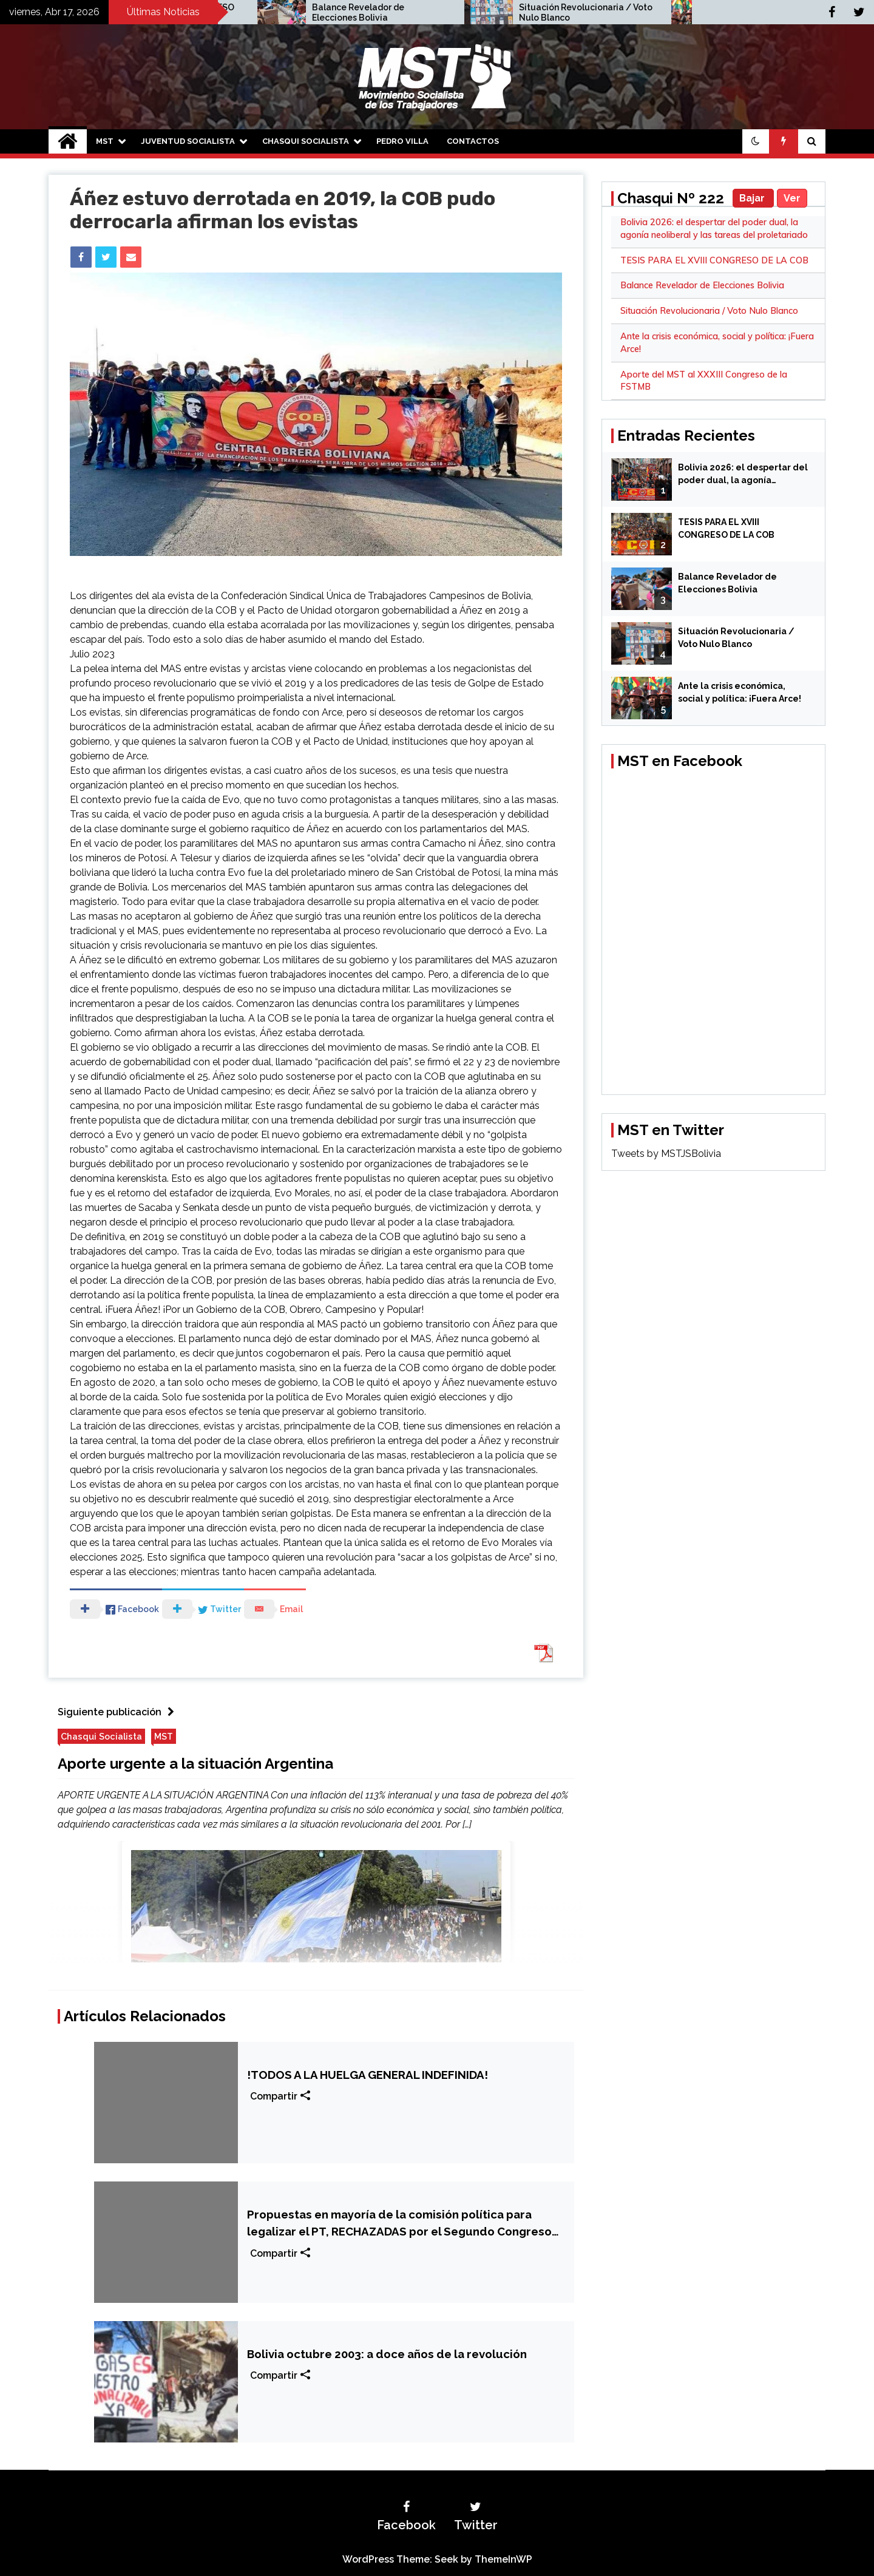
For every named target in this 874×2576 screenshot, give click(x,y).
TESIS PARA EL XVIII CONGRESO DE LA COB (390, 12)
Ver (792, 198)
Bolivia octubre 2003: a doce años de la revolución (387, 2354)
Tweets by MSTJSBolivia (666, 1153)
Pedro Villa (402, 141)
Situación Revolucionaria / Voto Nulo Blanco (709, 310)
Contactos (473, 141)
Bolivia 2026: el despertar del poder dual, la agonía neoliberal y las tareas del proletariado (743, 475)
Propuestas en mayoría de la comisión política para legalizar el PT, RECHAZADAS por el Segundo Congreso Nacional (399, 2224)
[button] (755, 141)
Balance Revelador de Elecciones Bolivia (579, 12)
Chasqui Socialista (305, 141)
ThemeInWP (503, 2559)
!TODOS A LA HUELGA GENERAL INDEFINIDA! (367, 2074)
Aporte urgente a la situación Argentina (195, 1763)
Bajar (753, 198)
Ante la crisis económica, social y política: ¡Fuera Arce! (739, 692)
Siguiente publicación (119, 1712)
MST (104, 141)
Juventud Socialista (188, 141)
